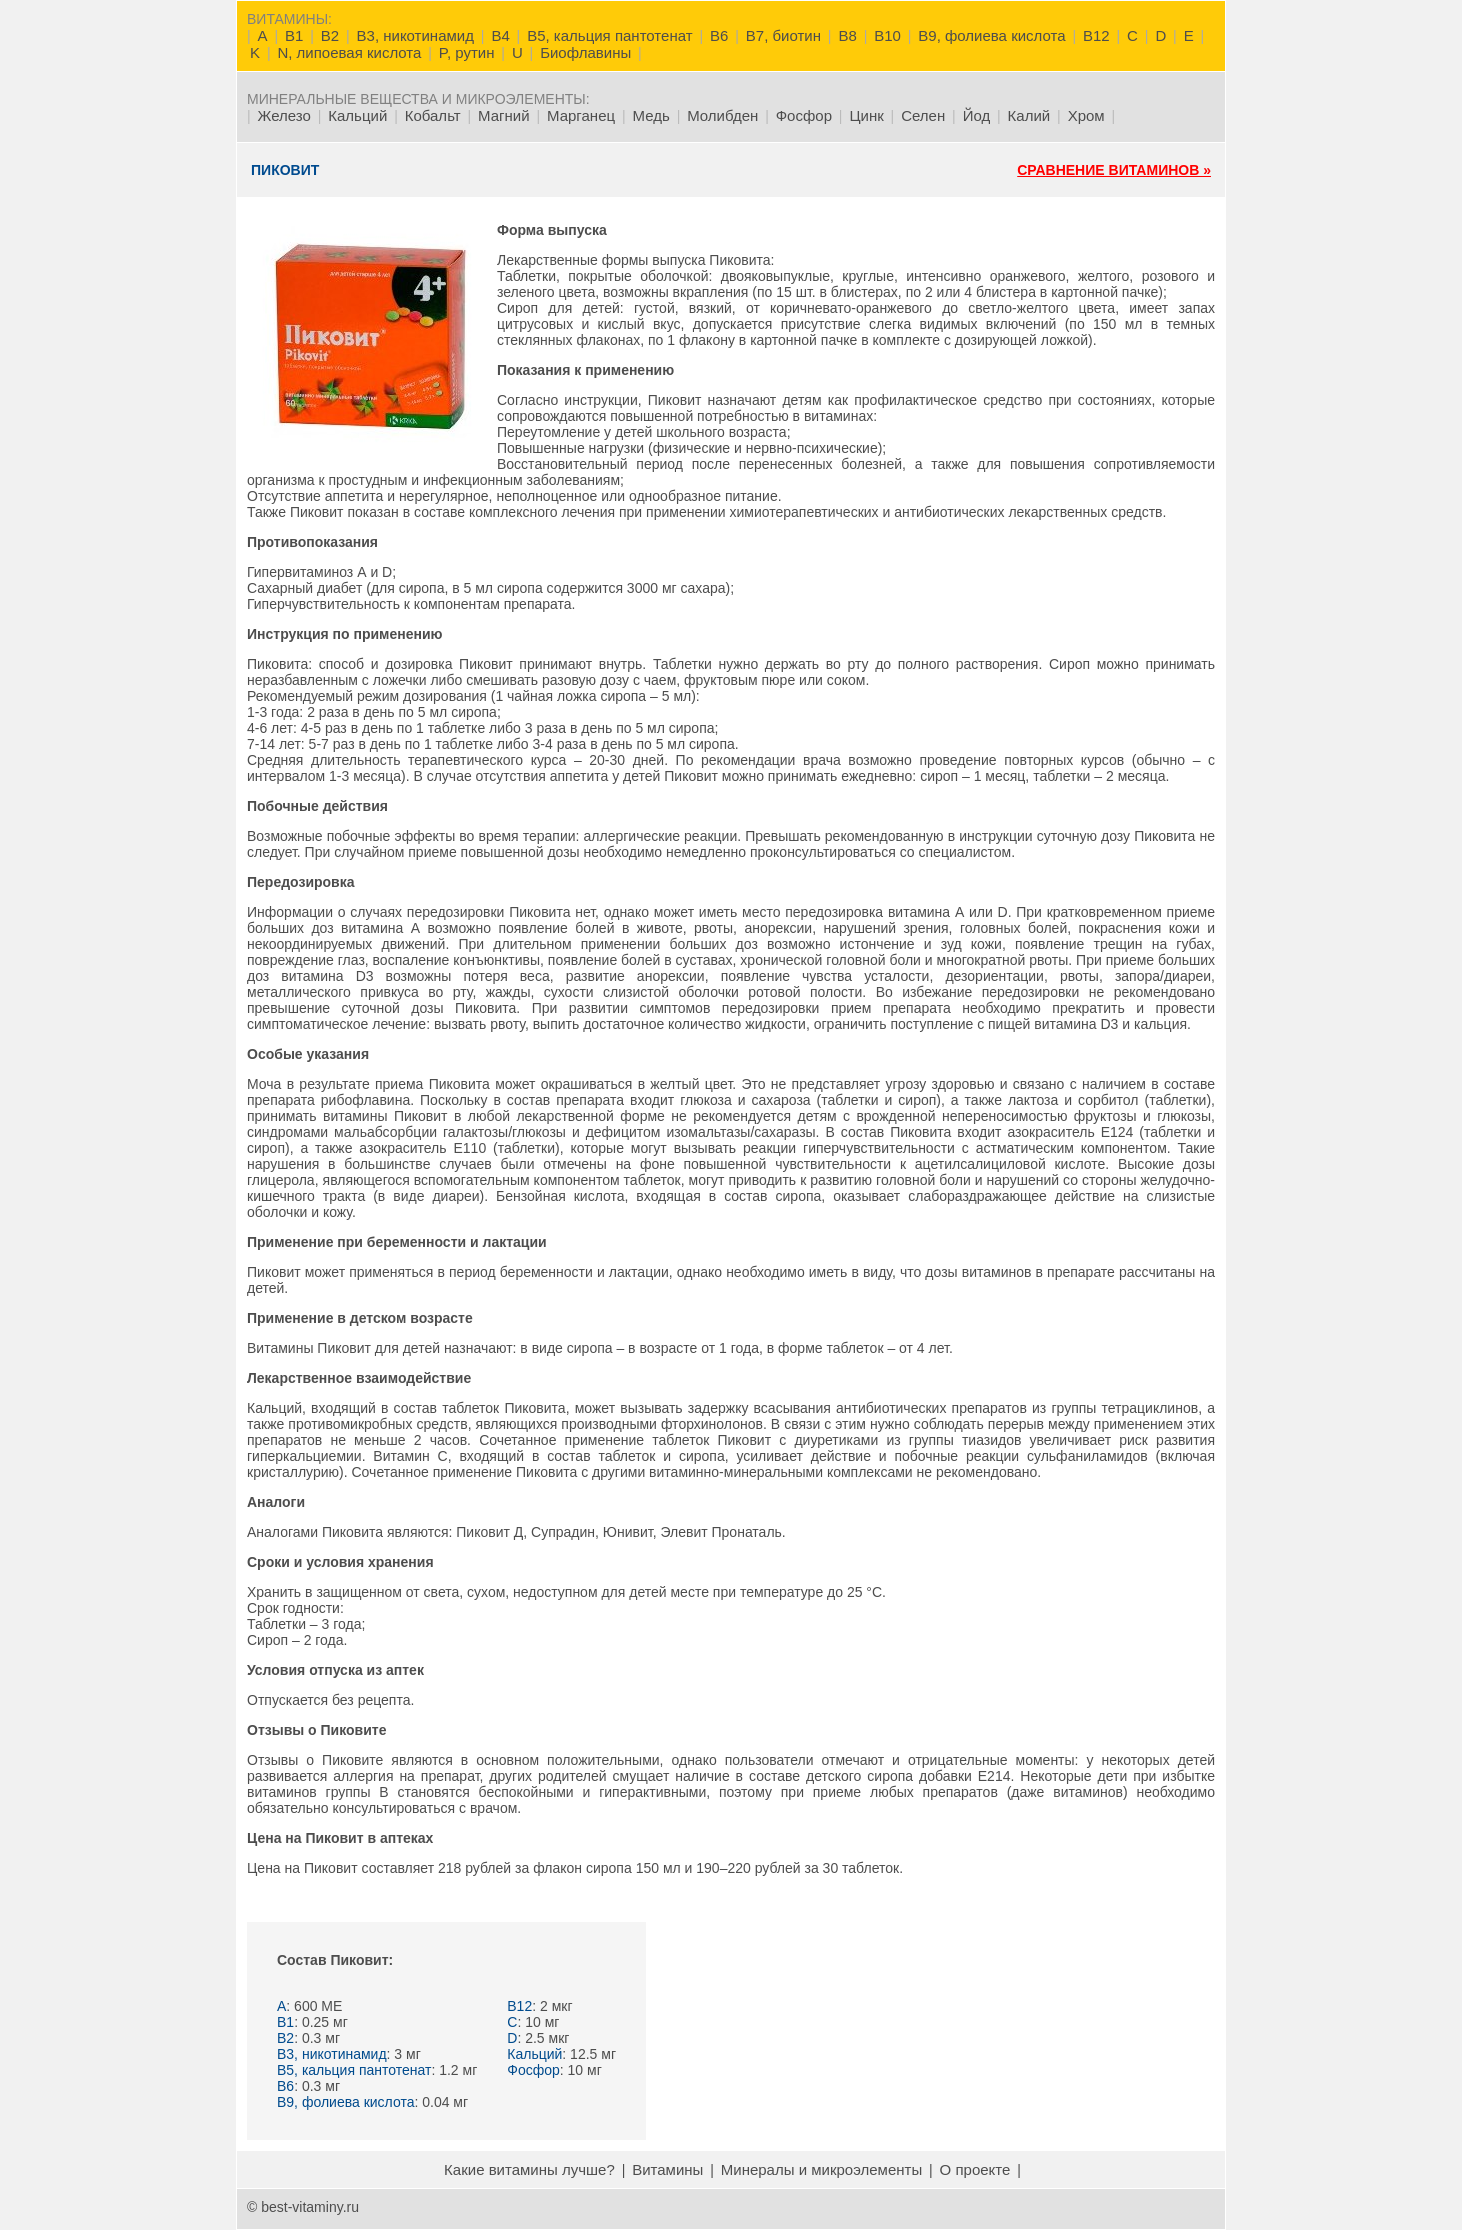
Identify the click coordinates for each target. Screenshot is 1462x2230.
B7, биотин (783, 35)
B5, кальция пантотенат (609, 35)
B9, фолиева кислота (991, 35)
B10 (887, 35)
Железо (284, 115)
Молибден (722, 115)
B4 (500, 35)
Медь (651, 115)
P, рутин (467, 52)
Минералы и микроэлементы (821, 2169)
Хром (1086, 115)
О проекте (975, 2169)
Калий (1029, 115)
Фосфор (804, 115)
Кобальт (433, 115)
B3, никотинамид (415, 35)
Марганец (581, 115)
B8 (847, 35)
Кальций (357, 115)
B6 (719, 35)
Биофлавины (585, 52)
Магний (504, 115)
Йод (977, 115)
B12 (1096, 35)
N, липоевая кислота (349, 52)
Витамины (667, 2169)
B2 (330, 35)
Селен (923, 115)
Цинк (866, 115)
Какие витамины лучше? (529, 2169)
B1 (294, 35)
